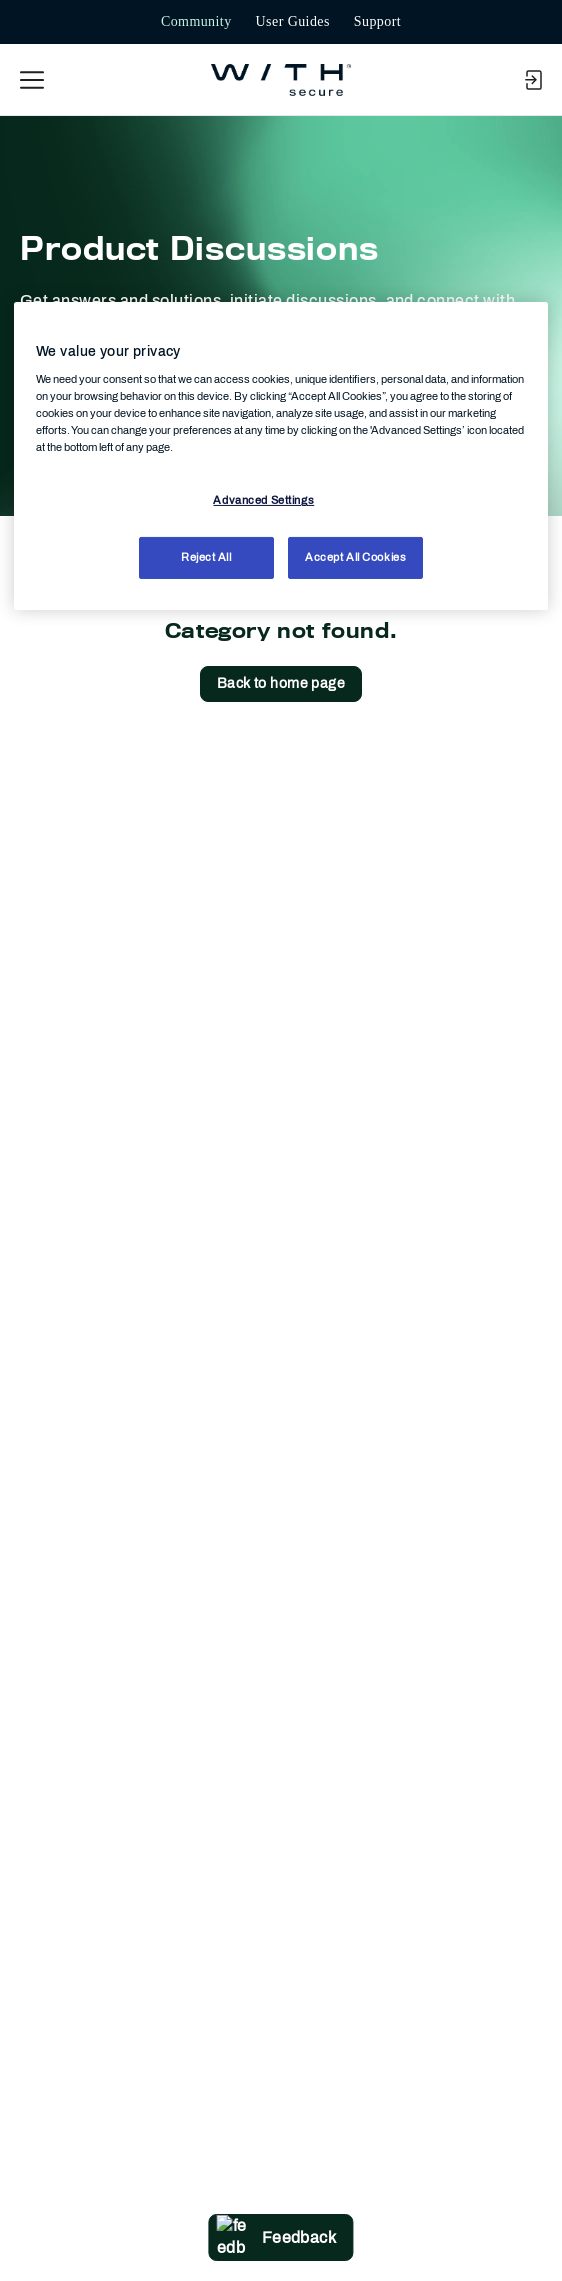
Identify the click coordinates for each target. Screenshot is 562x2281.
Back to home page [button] (281, 683)
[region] (281, 456)
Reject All (206, 557)
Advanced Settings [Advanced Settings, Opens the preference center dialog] (263, 500)
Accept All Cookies (355, 557)
